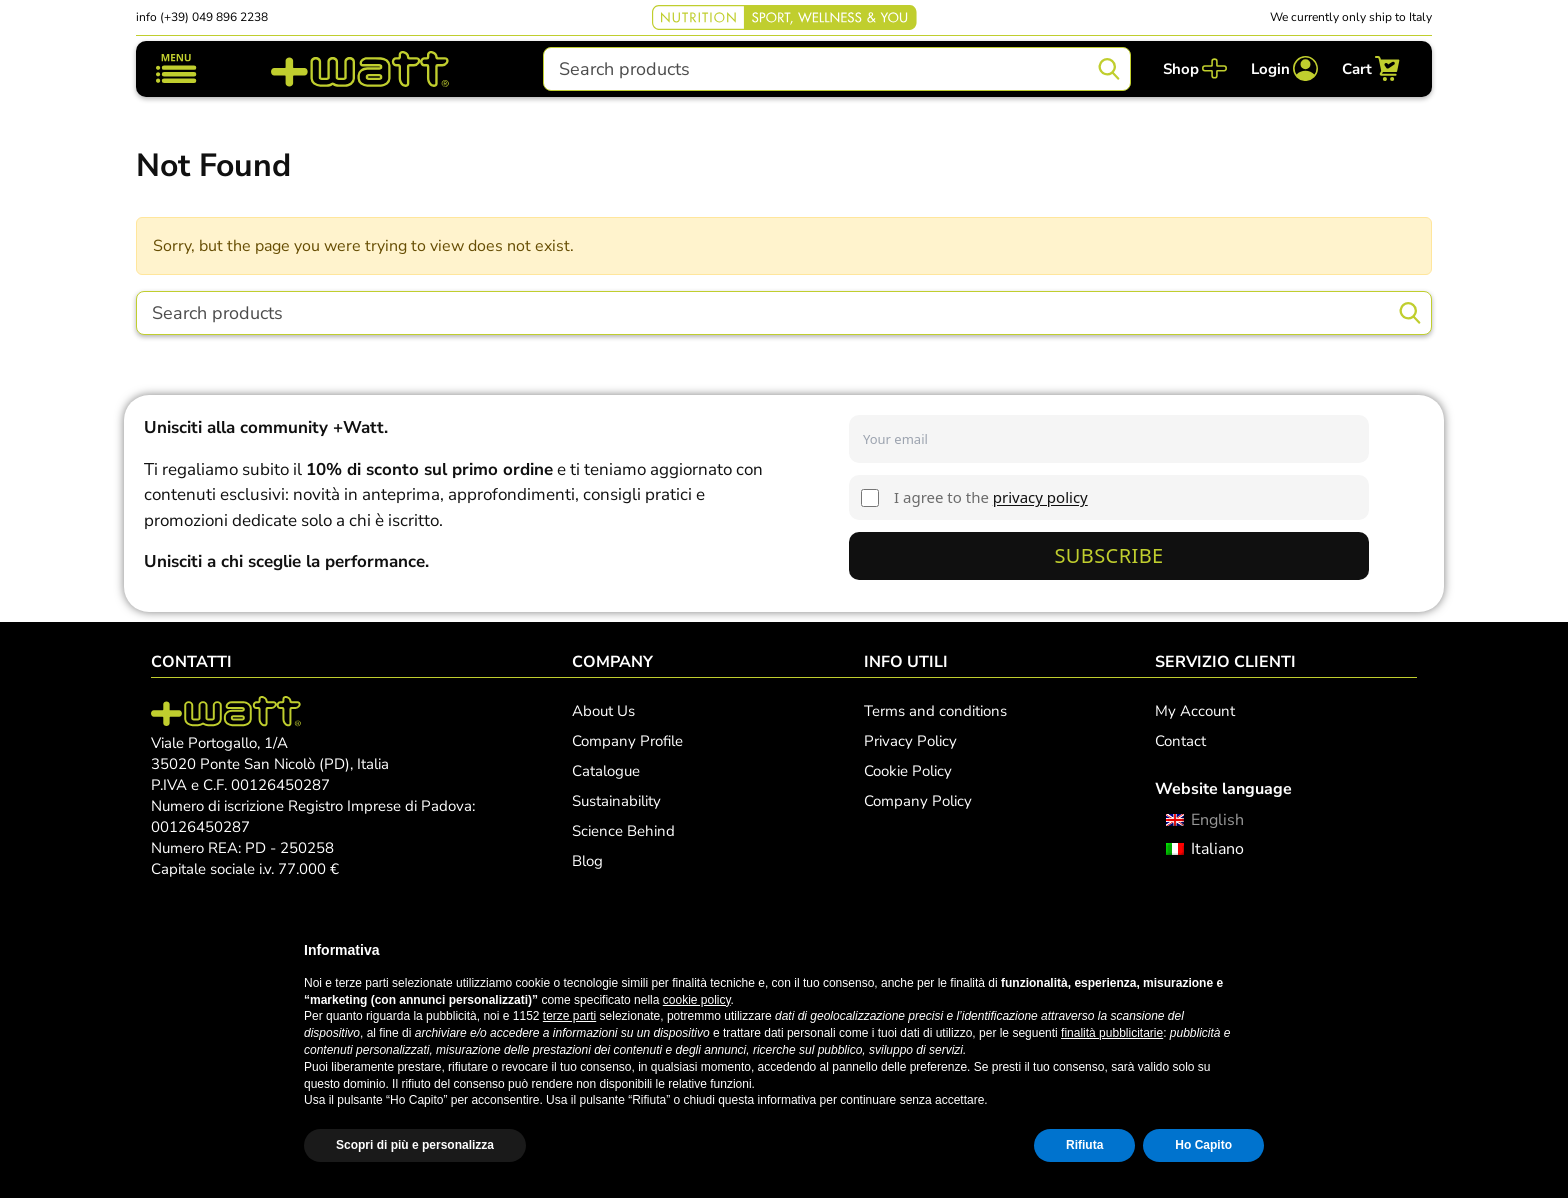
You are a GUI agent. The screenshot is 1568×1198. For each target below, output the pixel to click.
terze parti (569, 1016)
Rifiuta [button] (1084, 1145)
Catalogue (606, 771)
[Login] (1284, 68)
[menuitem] (1204, 820)
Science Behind (623, 831)
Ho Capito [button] (1203, 1145)
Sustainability (616, 801)
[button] (1254, 950)
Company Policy (918, 801)
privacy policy (1040, 497)
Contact (1180, 741)
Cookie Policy (908, 771)
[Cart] (1371, 68)
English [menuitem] (1217, 820)
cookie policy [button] (697, 1000)
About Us (603, 711)
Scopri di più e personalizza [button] (415, 1145)
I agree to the (991, 497)
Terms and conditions (935, 711)
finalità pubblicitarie (1112, 1033)
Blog (587, 861)
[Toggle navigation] (176, 68)
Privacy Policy (910, 741)
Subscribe (1108, 555)
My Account (1195, 711)
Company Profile (627, 741)
